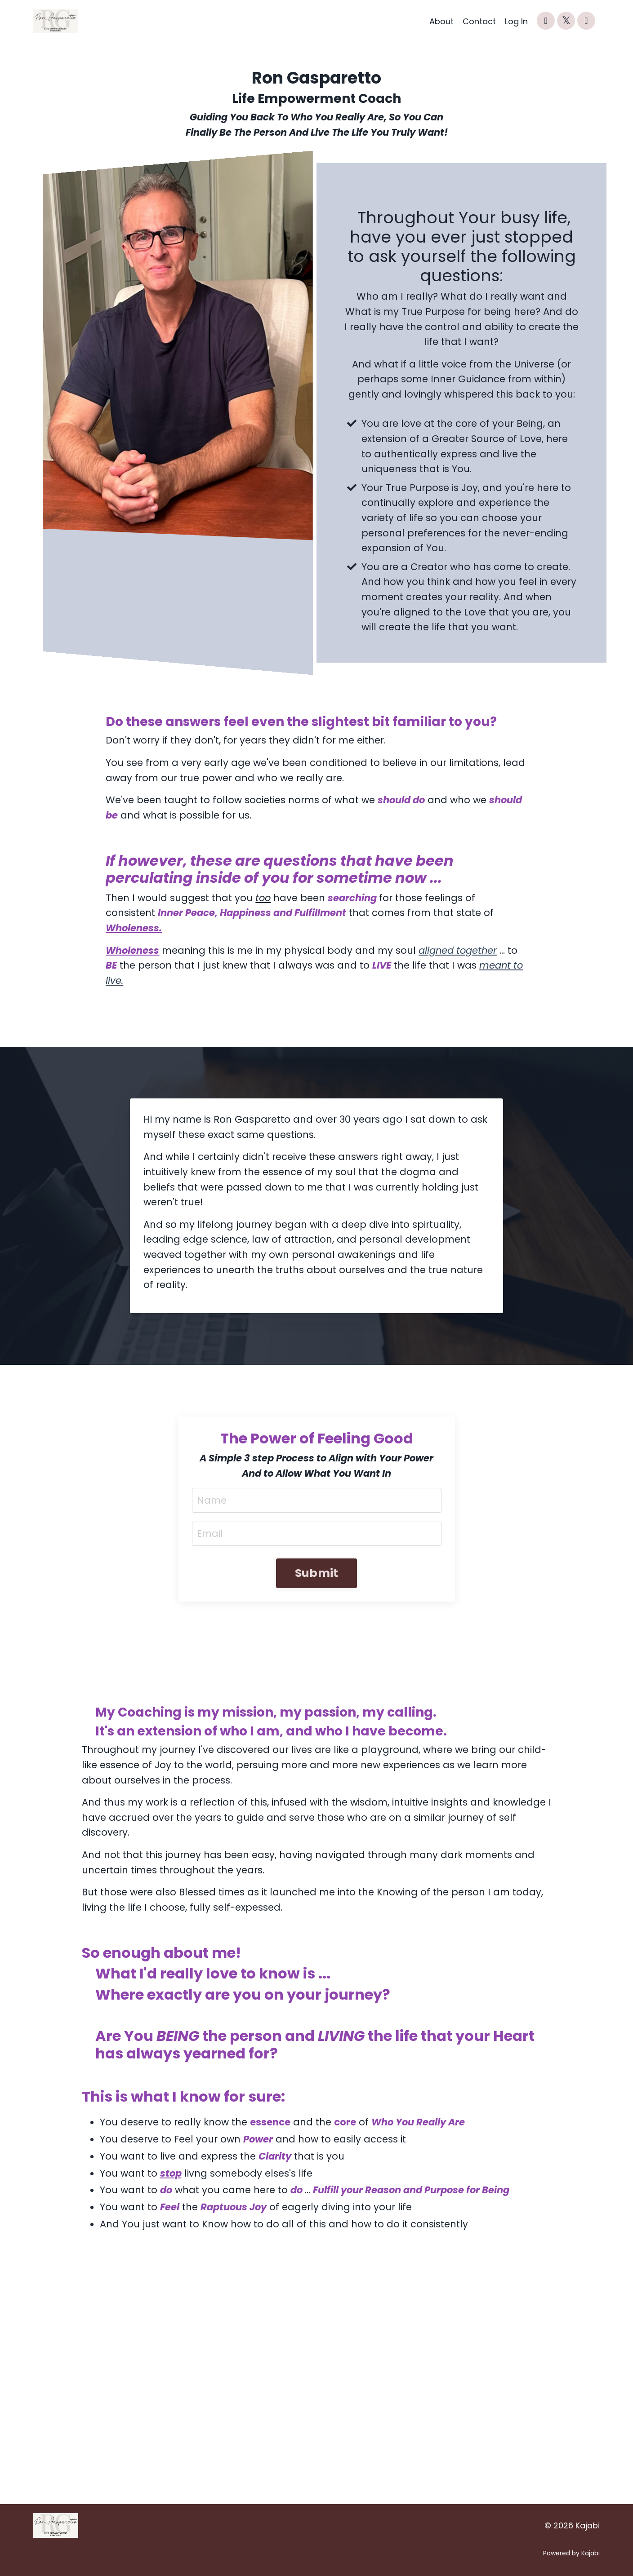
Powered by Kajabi (571, 2553)
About (441, 21)
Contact (479, 21)
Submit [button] (317, 1573)
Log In (516, 21)
